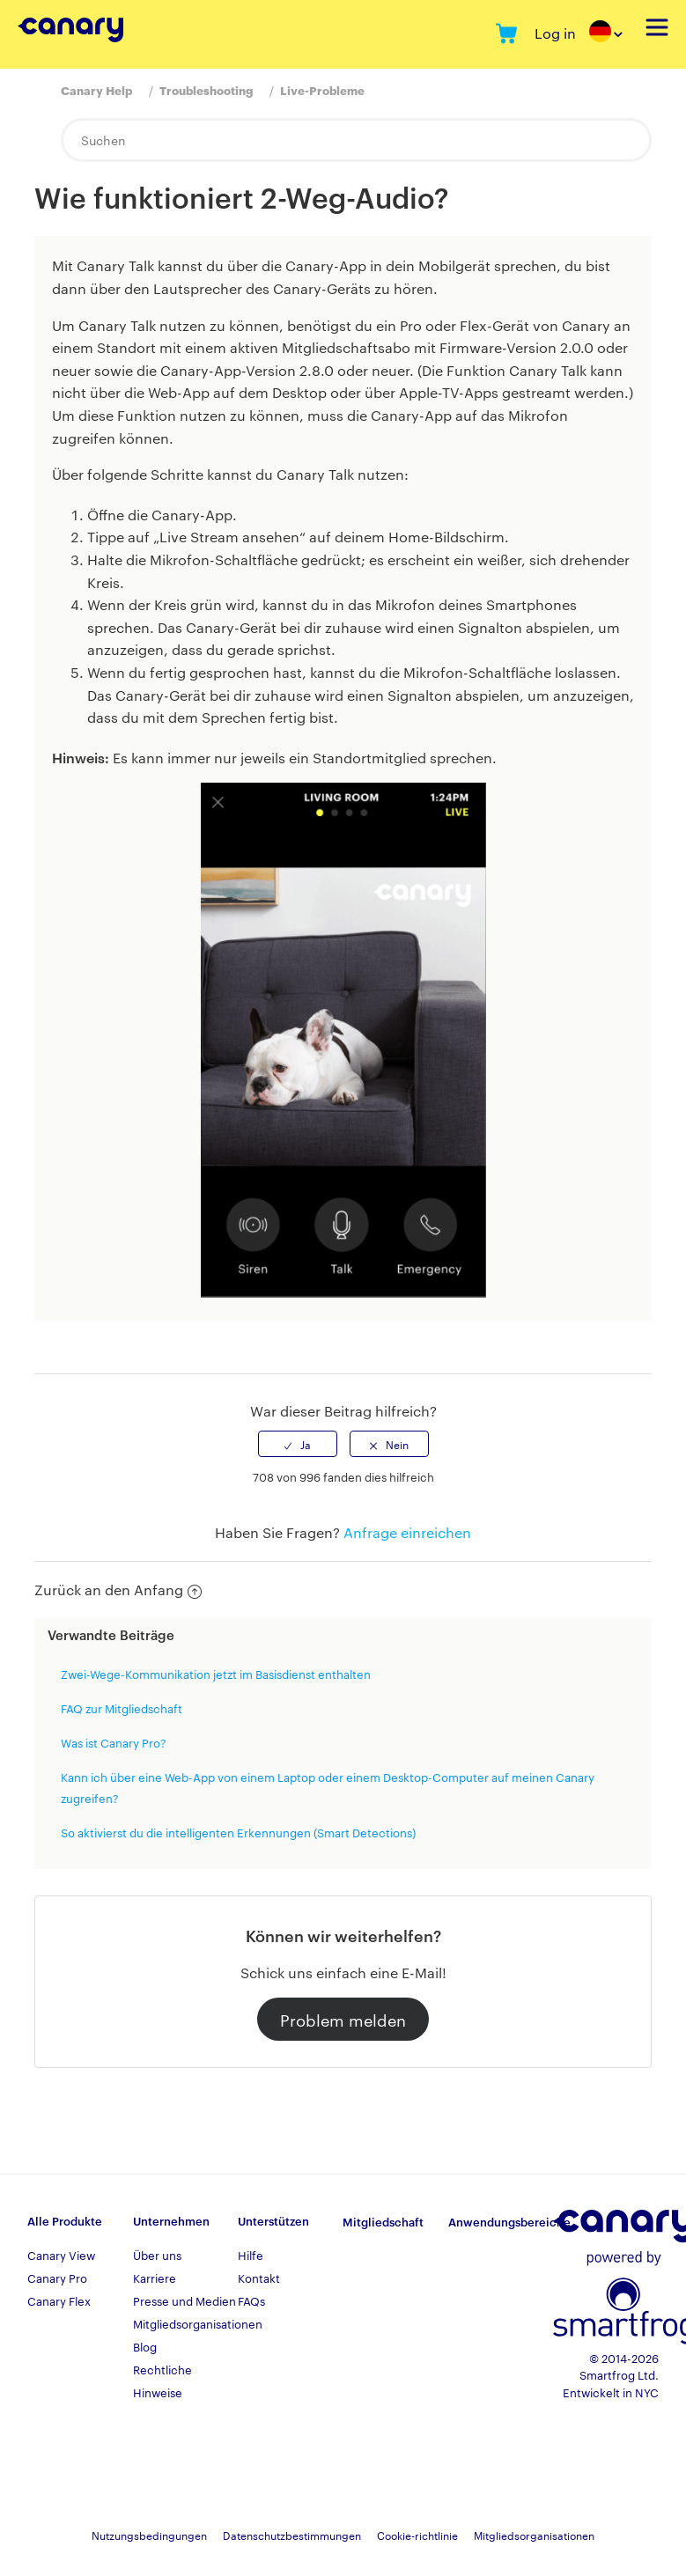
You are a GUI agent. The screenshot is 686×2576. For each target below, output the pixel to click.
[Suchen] (356, 140)
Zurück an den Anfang (118, 1589)
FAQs (251, 2300)
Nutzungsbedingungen (149, 2535)
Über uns (157, 2255)
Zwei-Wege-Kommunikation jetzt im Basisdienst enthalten (216, 1674)
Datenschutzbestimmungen (292, 2535)
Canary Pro (57, 2277)
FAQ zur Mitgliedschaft (121, 1708)
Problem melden (343, 2019)
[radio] (297, 1444)
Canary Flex (59, 2300)
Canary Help (96, 90)
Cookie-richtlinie (417, 2535)
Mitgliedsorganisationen (185, 2323)
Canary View (61, 2255)
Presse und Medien (184, 2300)
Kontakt (259, 2277)
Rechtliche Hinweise (162, 2380)
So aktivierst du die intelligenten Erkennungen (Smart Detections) (238, 1832)
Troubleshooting (206, 90)
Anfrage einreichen (407, 1532)
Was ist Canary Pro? (113, 1742)
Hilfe (250, 2255)
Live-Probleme (322, 90)
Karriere (154, 2277)
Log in (555, 33)
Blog (145, 2346)
